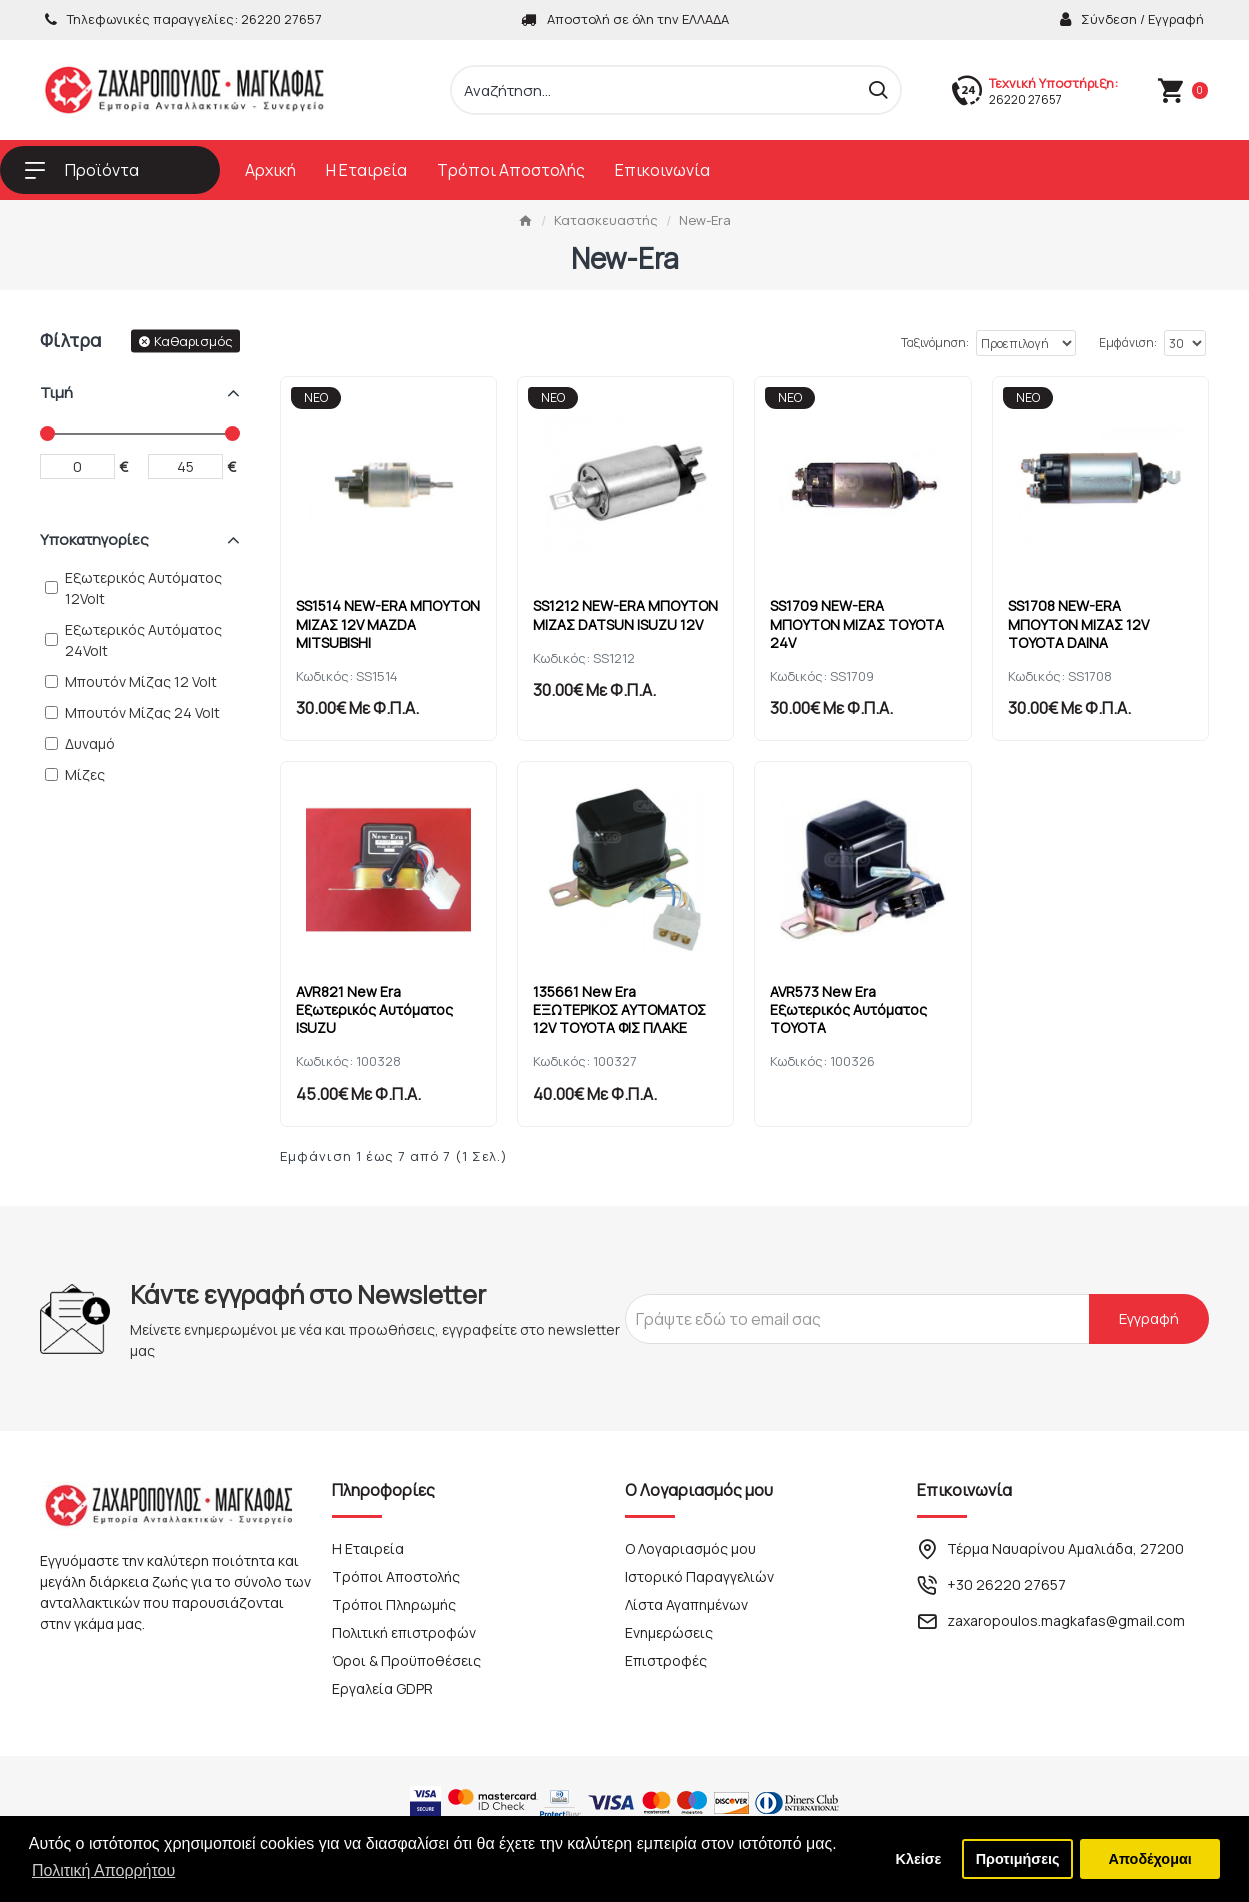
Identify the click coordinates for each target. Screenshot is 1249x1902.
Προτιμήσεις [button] (1018, 1859)
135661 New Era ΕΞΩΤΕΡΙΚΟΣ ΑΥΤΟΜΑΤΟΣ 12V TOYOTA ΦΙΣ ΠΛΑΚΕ (624, 1005)
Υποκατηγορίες (94, 539)
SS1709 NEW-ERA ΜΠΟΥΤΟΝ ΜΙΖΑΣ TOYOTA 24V (862, 619)
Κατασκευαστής (606, 220)
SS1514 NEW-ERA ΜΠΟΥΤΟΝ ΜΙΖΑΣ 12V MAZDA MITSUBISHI (371, 619)
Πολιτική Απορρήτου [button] (103, 1870)
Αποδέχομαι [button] (1150, 1859)
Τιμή (56, 392)
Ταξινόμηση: (871, 342)
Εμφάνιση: (1128, 342)
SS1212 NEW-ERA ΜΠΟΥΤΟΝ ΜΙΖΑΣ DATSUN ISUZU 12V (625, 619)
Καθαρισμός (193, 340)
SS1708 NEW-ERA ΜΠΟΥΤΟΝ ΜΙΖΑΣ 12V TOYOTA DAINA (1083, 619)
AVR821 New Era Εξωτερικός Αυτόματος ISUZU (379, 1005)
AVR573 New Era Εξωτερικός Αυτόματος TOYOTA (853, 1005)
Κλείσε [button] (919, 1859)
